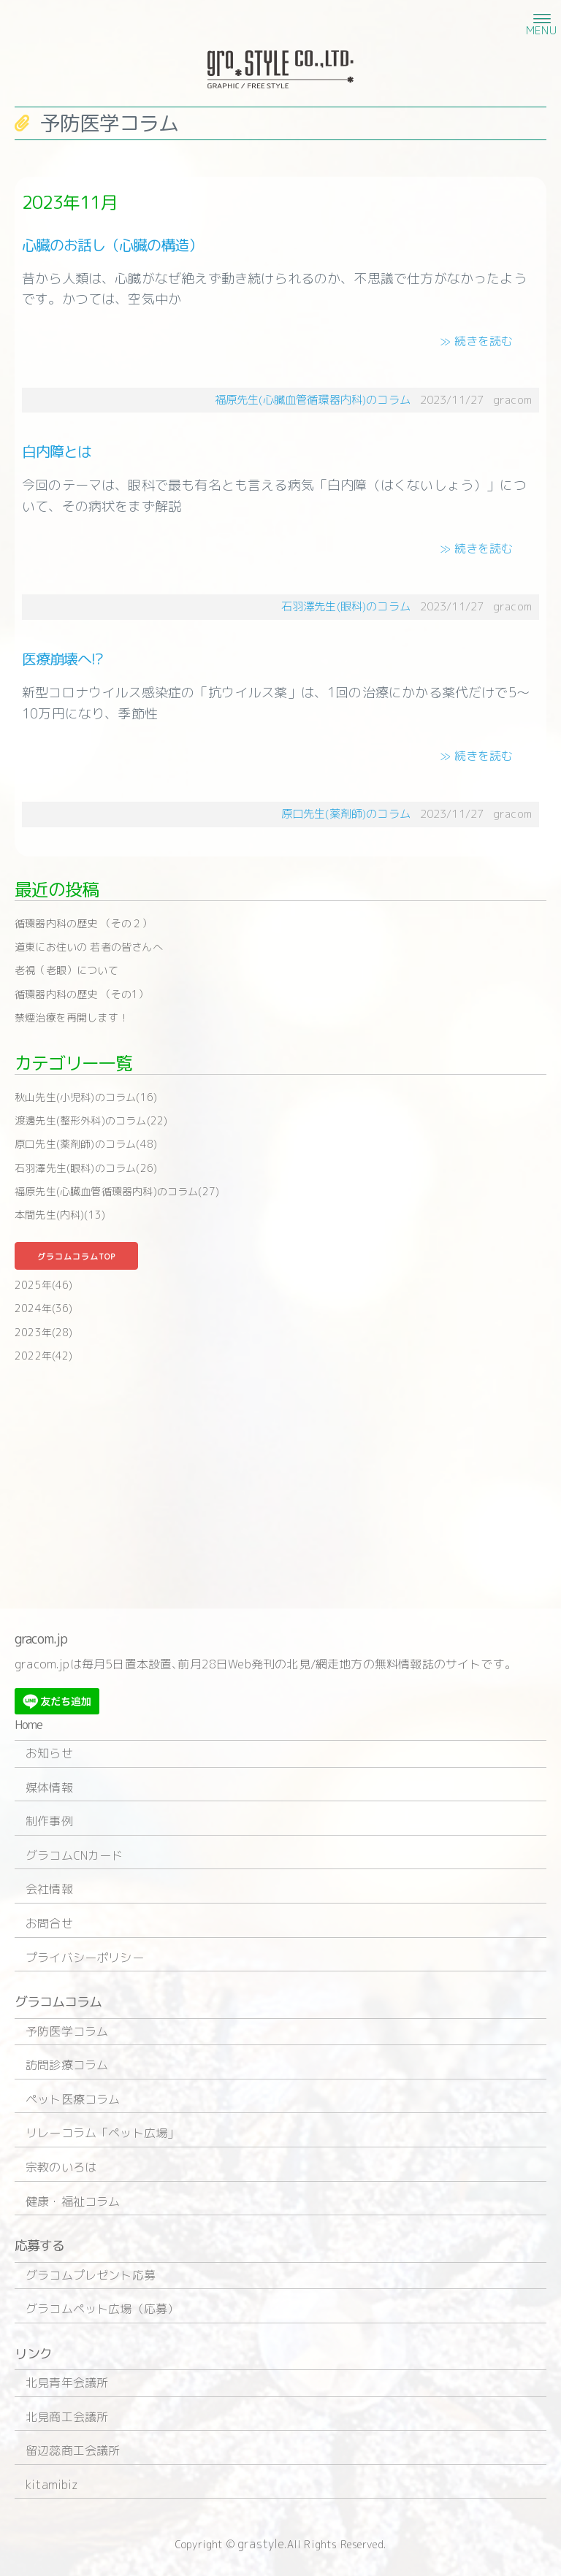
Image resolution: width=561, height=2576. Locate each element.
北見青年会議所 (67, 2382)
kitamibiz (52, 2485)
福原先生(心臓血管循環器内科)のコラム (313, 399)
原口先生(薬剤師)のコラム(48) (86, 1144)
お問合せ (49, 1923)
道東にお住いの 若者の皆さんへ (89, 947)
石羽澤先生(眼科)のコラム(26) (86, 1168)
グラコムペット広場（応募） (102, 2309)
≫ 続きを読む (476, 341)
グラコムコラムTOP (76, 1256)
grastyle (260, 2544)
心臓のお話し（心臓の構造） (112, 244)
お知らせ (49, 1753)
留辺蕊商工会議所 (73, 2450)
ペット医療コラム (73, 2099)
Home (28, 1725)
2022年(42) (44, 1355)
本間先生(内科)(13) (60, 1215)
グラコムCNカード (74, 1855)
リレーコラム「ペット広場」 (102, 2133)
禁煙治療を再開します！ (72, 1017)
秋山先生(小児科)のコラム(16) (86, 1097)
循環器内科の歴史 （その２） (84, 923)
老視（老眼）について (66, 970)
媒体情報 (49, 1787)
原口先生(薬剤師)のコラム (346, 813)
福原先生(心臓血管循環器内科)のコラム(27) (117, 1191)
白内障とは (56, 451)
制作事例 (49, 1821)
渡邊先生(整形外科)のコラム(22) (91, 1120)
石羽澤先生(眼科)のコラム (346, 606)
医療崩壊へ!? (62, 658)
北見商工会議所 (67, 2417)
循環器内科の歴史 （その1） (82, 994)
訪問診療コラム (67, 2065)
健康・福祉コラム (73, 2201)
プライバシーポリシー (85, 1958)
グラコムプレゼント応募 (91, 2275)
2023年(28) (44, 1332)
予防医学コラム (67, 2031)
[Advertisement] (280, 1484)
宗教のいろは (61, 2167)
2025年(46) (44, 1285)
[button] (540, 17)
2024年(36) (44, 1308)
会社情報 (49, 1889)
